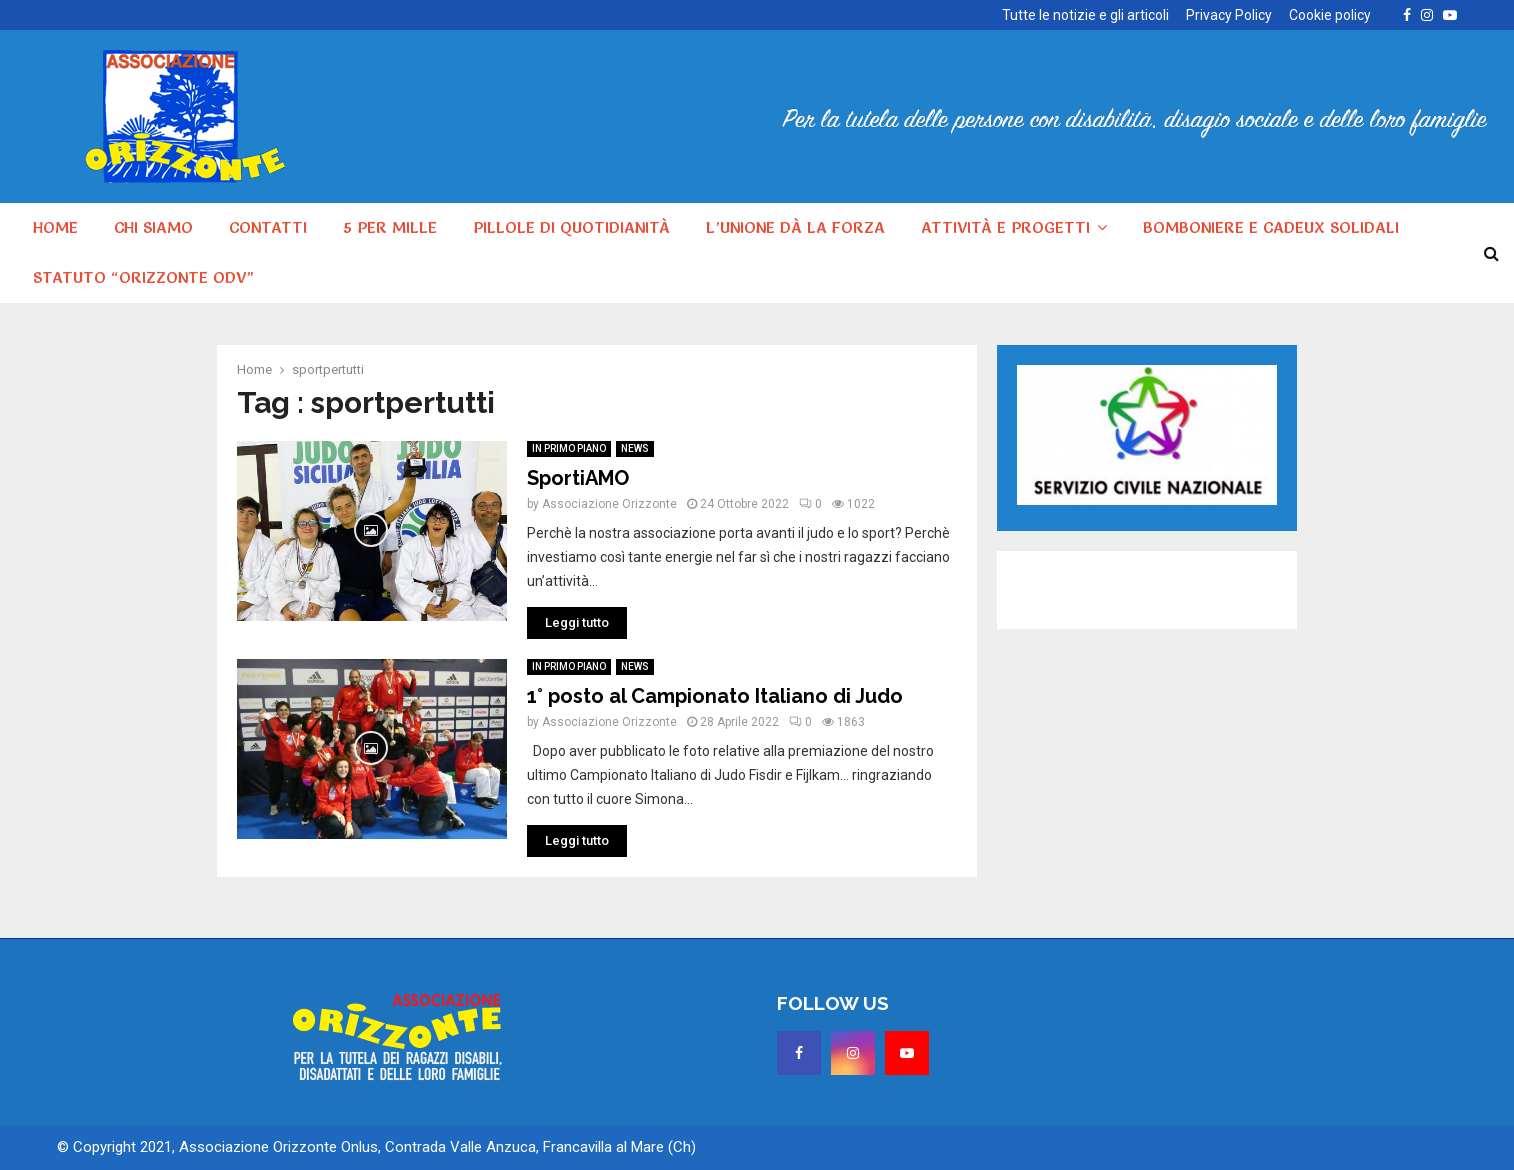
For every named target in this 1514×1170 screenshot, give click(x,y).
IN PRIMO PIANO (569, 448)
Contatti (268, 227)
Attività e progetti (1005, 227)
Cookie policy (1330, 15)
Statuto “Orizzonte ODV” (143, 277)
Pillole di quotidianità (571, 227)
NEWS (635, 448)
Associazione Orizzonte (609, 504)
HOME (55, 227)
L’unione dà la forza (795, 227)
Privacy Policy (1229, 15)
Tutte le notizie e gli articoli (1085, 15)
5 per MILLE (390, 227)
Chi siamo (153, 227)
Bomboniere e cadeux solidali (1271, 227)
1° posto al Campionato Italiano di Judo (715, 696)
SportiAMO (578, 478)
